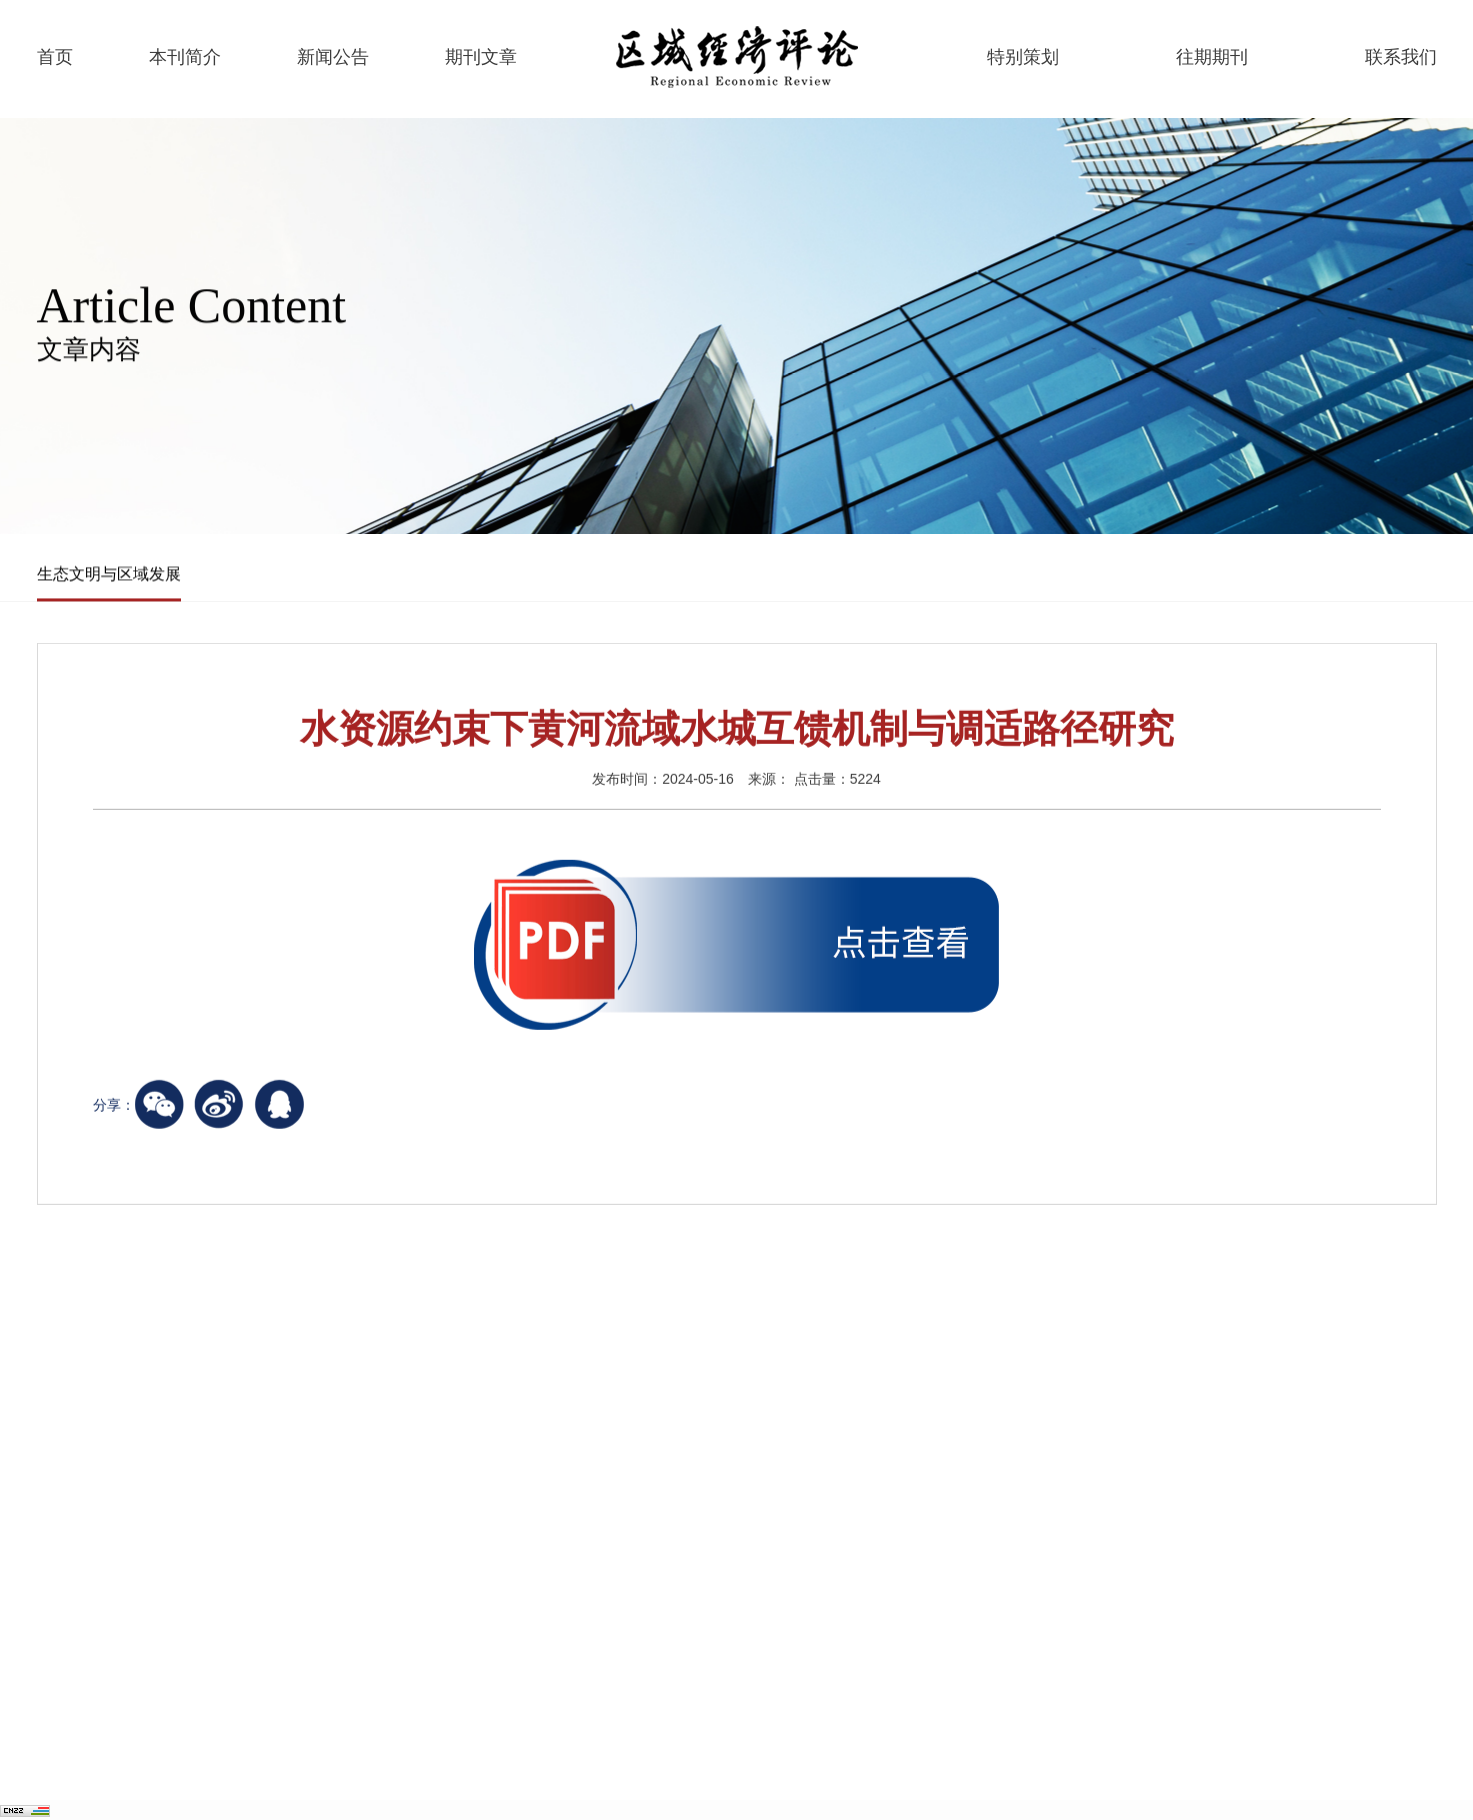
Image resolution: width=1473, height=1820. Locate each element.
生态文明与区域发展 (109, 574)
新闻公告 (333, 57)
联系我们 (1401, 57)
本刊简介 (185, 57)
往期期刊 (1212, 57)
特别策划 (1023, 57)
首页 (55, 57)
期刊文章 (481, 57)
